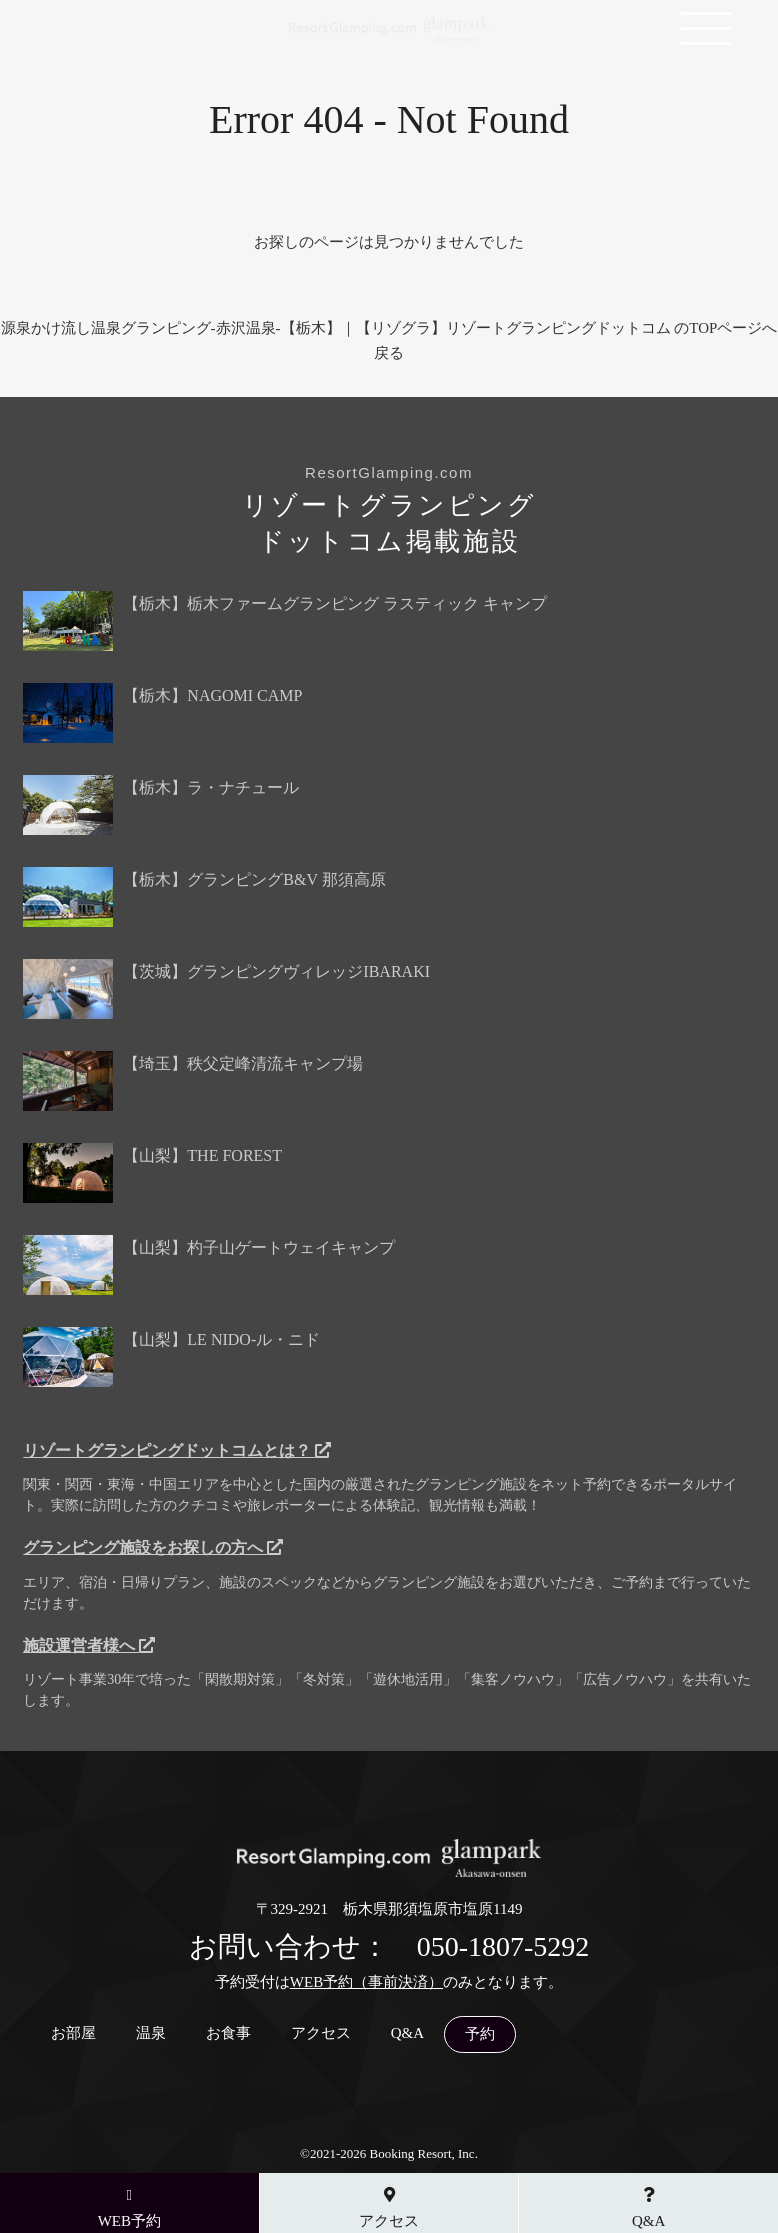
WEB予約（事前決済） (366, 1982)
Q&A (407, 2033)
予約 (480, 2034)
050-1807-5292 (503, 1946)
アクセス (321, 2033)
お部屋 (73, 2033)
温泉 (151, 2033)
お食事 (228, 2033)
